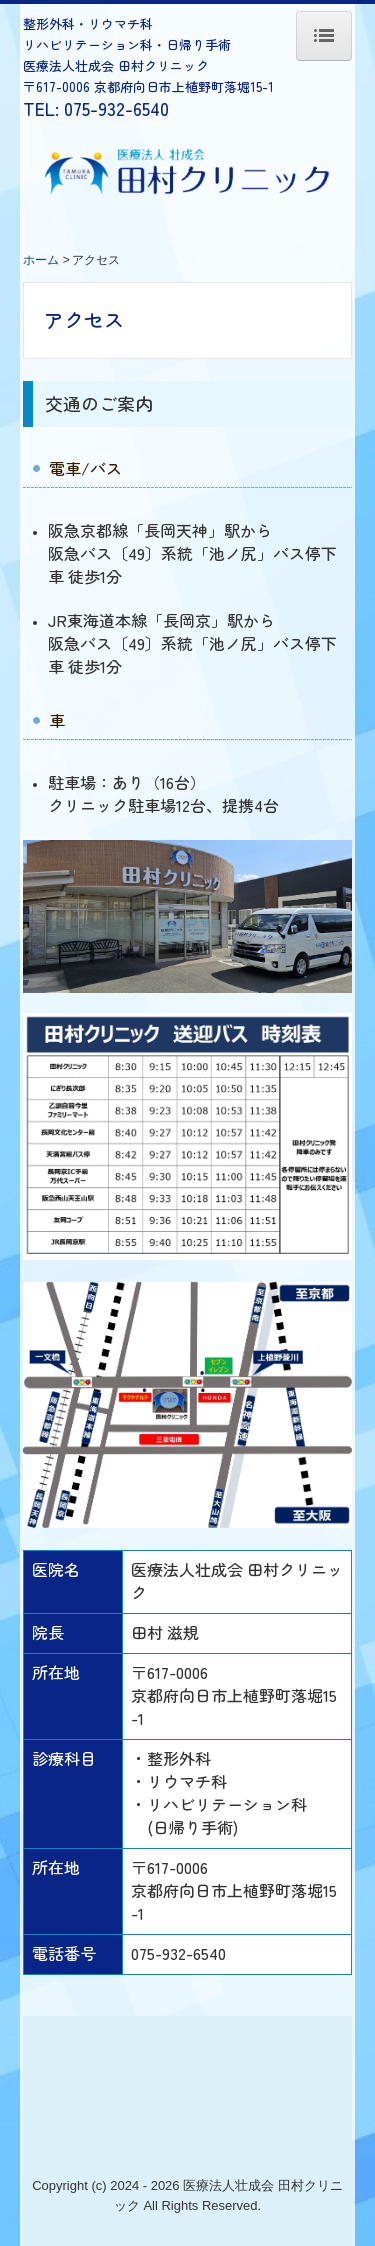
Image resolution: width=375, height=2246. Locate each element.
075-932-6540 (116, 108)
